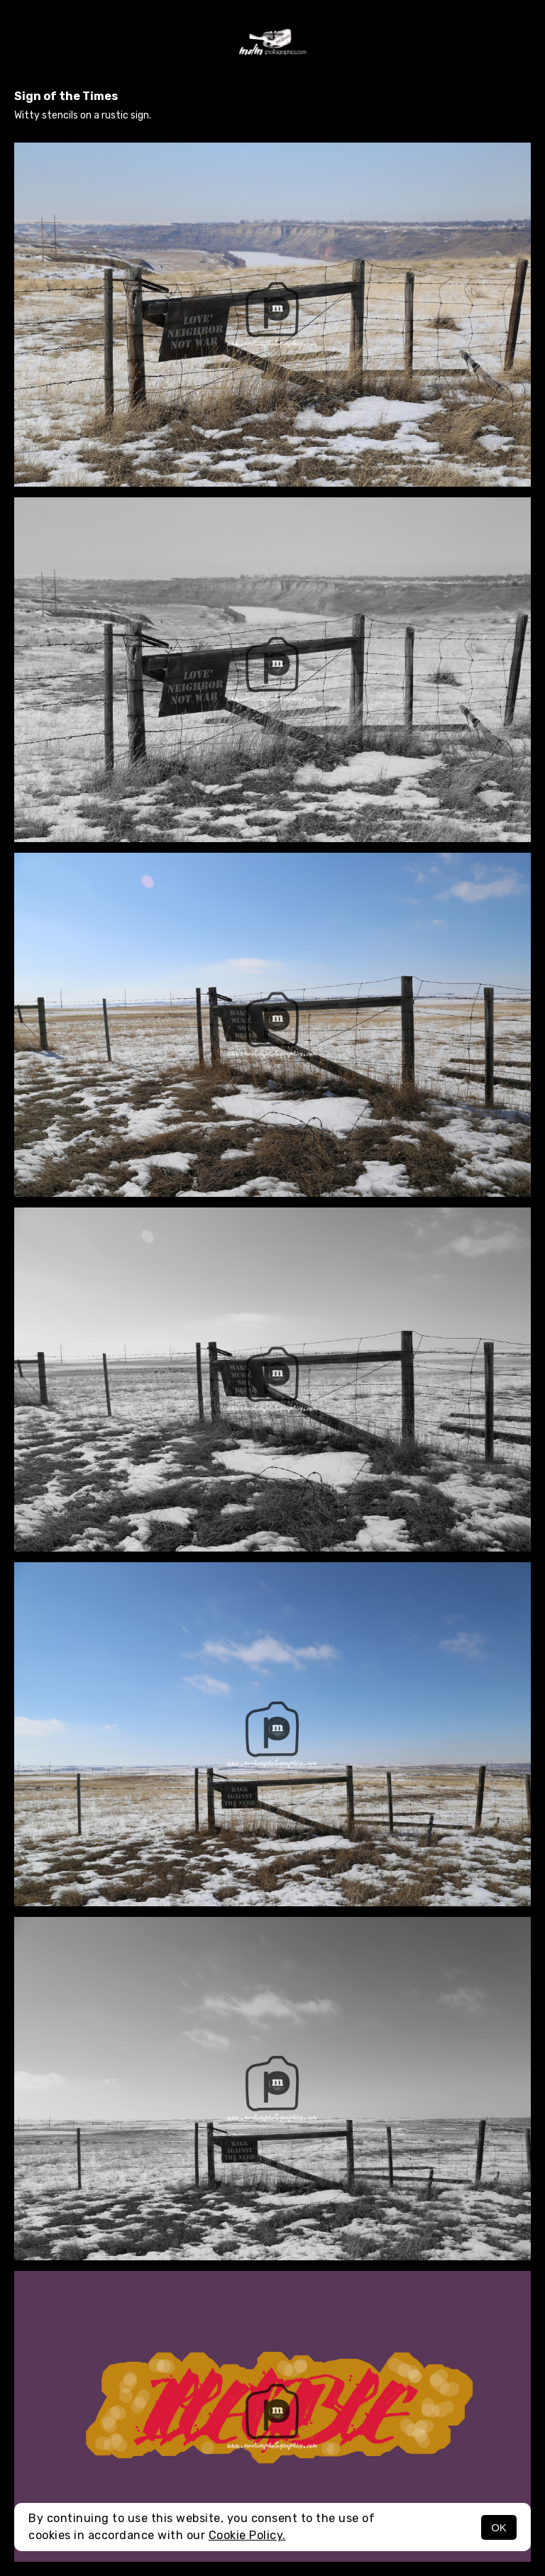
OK (499, 2527)
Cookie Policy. (247, 2535)
